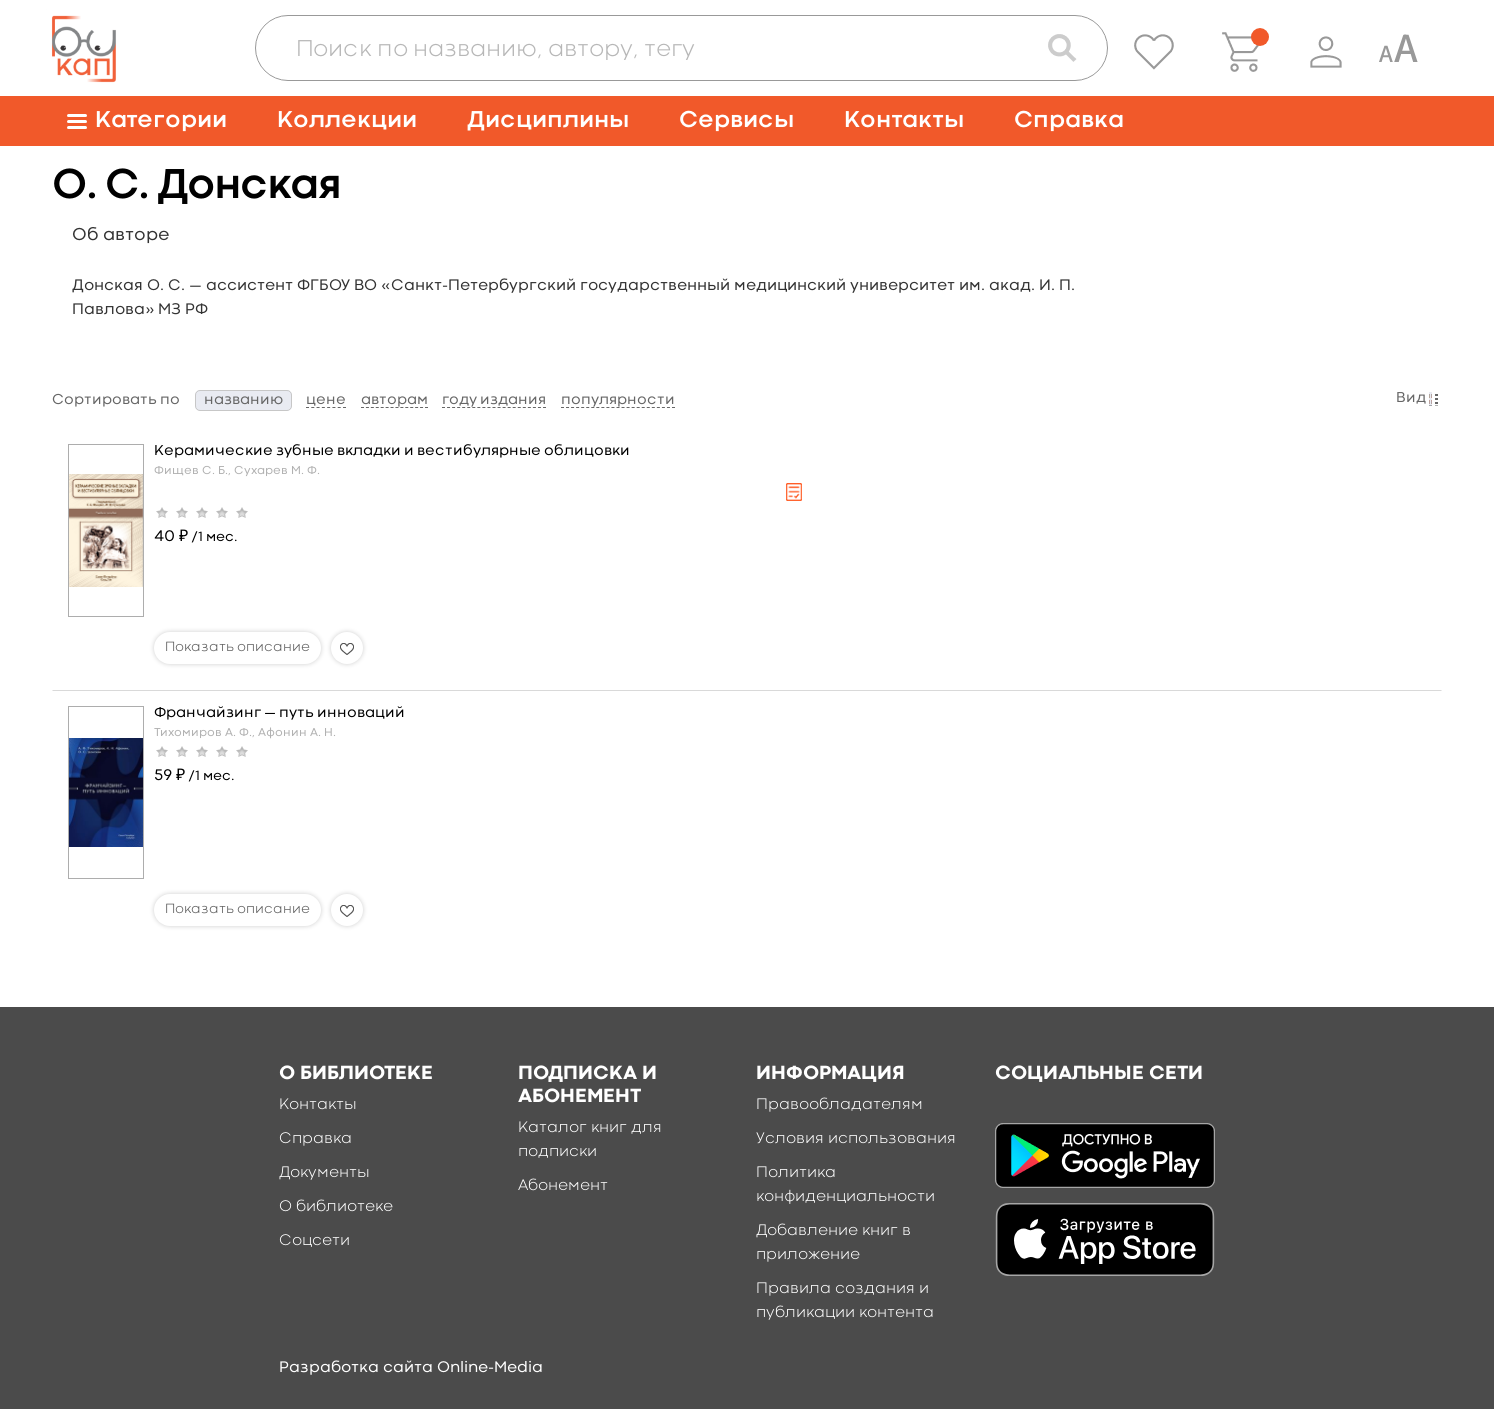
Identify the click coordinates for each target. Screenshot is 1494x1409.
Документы (324, 1173)
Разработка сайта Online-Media (411, 1368)
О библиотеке (336, 1207)
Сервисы (736, 120)
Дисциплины (548, 120)
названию (243, 400)
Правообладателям (839, 1105)
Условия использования (856, 1139)
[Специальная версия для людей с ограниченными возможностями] (1398, 52)
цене (326, 400)
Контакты (904, 120)
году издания (494, 400)
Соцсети (314, 1241)
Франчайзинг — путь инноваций (279, 713)
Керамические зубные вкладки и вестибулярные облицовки (392, 451)
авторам (394, 400)
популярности (618, 400)
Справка (1069, 120)
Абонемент (563, 1186)
